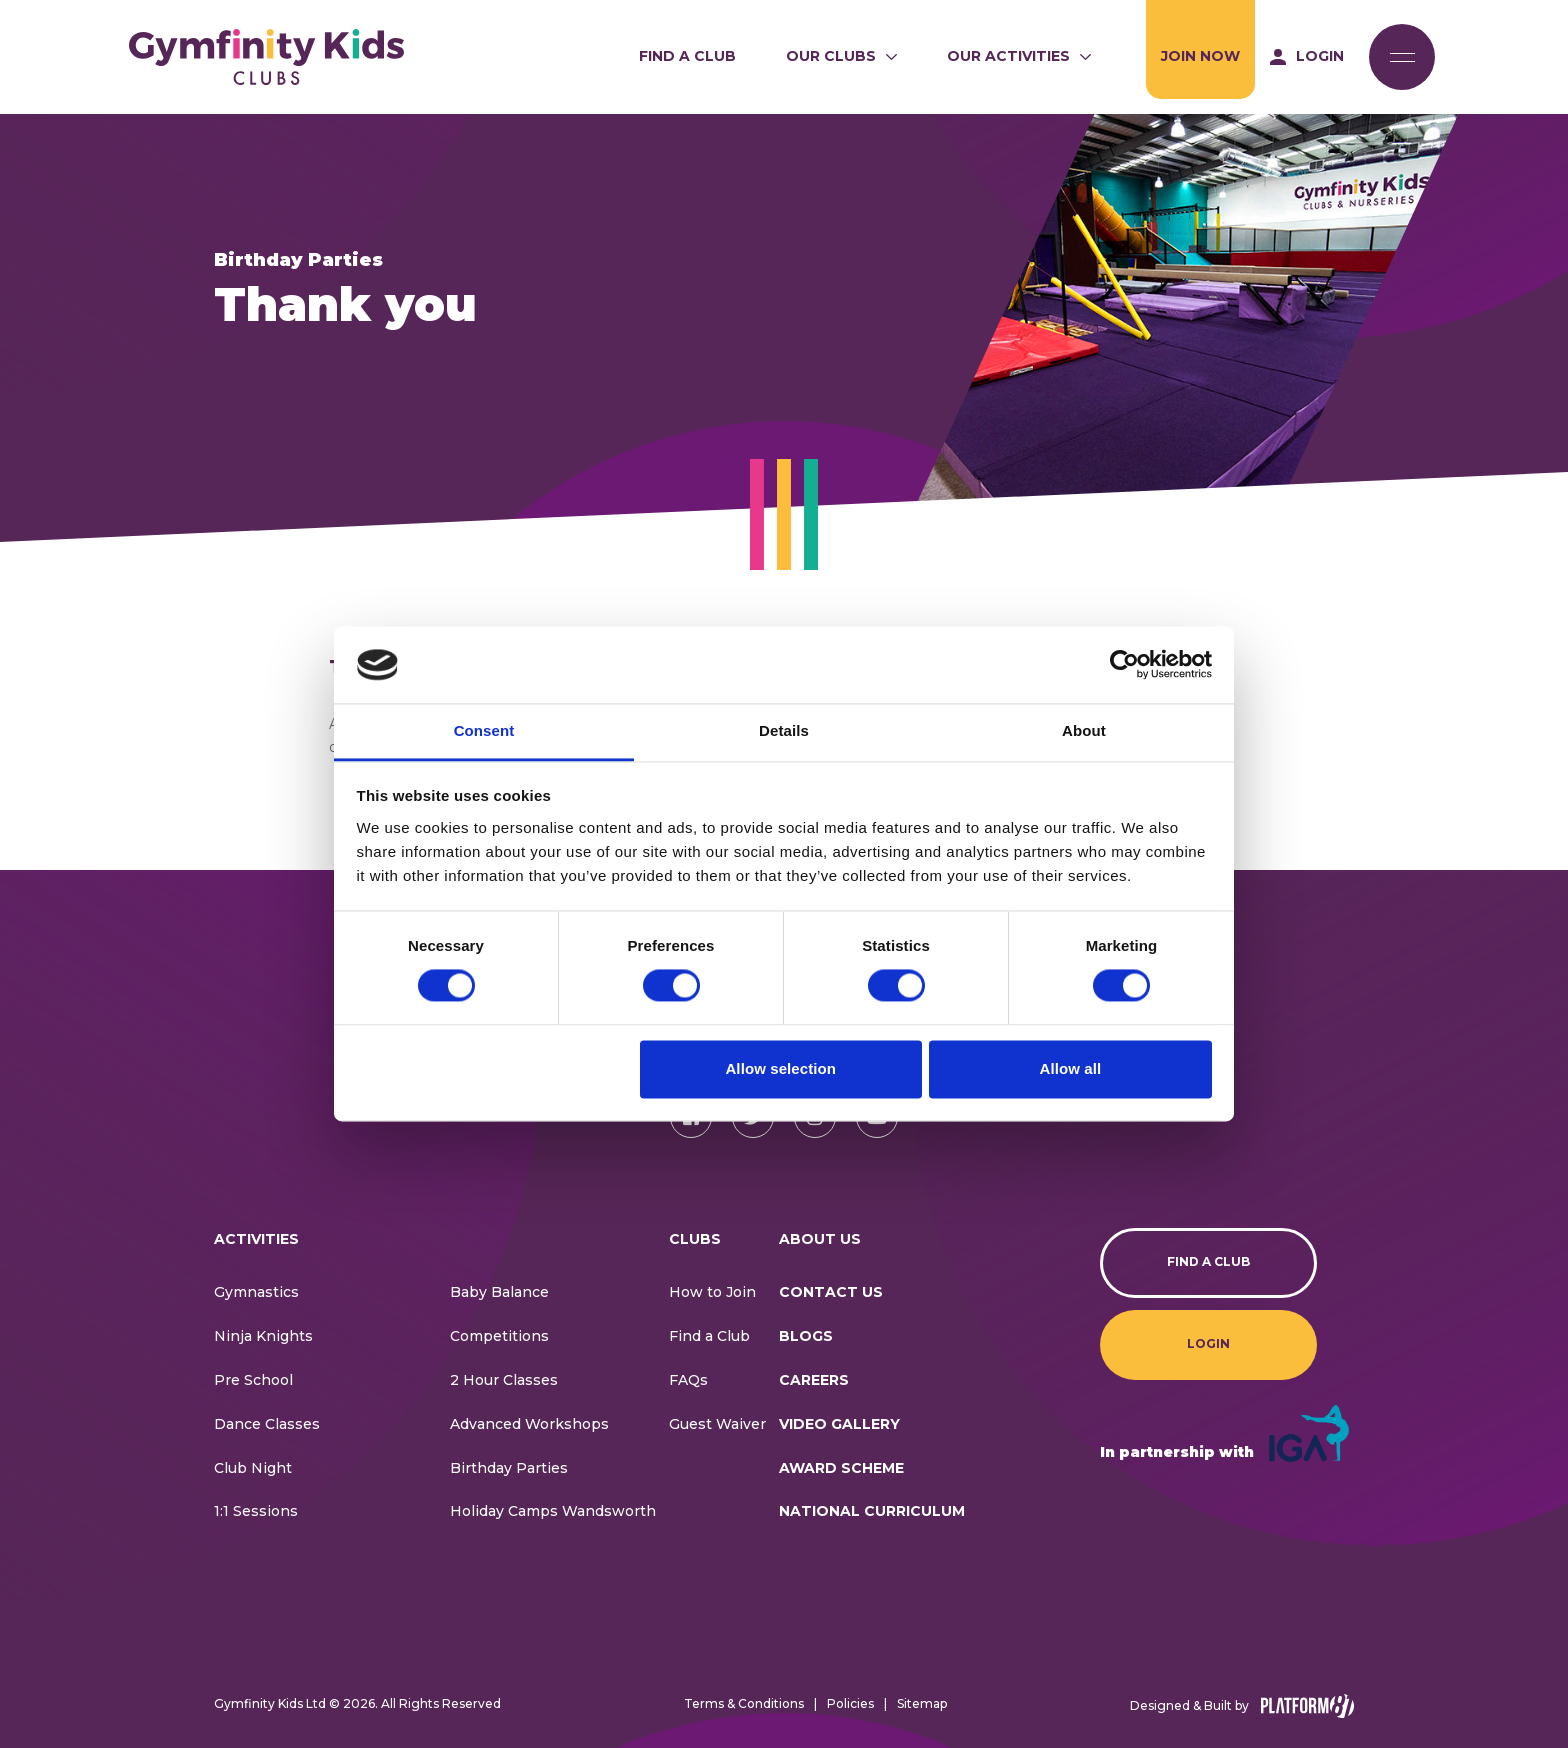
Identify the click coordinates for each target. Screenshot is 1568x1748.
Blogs (806, 1336)
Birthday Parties (509, 1468)
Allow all (1071, 1068)
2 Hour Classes (504, 1380)
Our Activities (1008, 56)
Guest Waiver (717, 1424)
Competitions (499, 1336)
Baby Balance (499, 1292)
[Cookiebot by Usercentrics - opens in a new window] (1124, 665)
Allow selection (780, 1068)
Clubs (695, 1239)
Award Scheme (841, 1468)
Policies (850, 1703)
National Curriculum (872, 1511)
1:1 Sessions (256, 1511)
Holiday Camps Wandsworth (553, 1511)
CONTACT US (831, 1292)
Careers (814, 1380)
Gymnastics (256, 1292)
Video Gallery (839, 1424)
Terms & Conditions (744, 1703)
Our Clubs (831, 56)
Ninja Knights (263, 1336)
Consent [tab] (484, 730)
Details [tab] (784, 730)
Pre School (253, 1380)
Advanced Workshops (529, 1424)
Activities (256, 1239)
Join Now (1200, 56)
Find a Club (687, 56)
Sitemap (922, 1703)
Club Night (253, 1468)
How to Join (712, 1292)
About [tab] (1084, 730)
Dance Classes (267, 1424)
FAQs (688, 1380)
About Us (820, 1239)
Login (1208, 1343)
